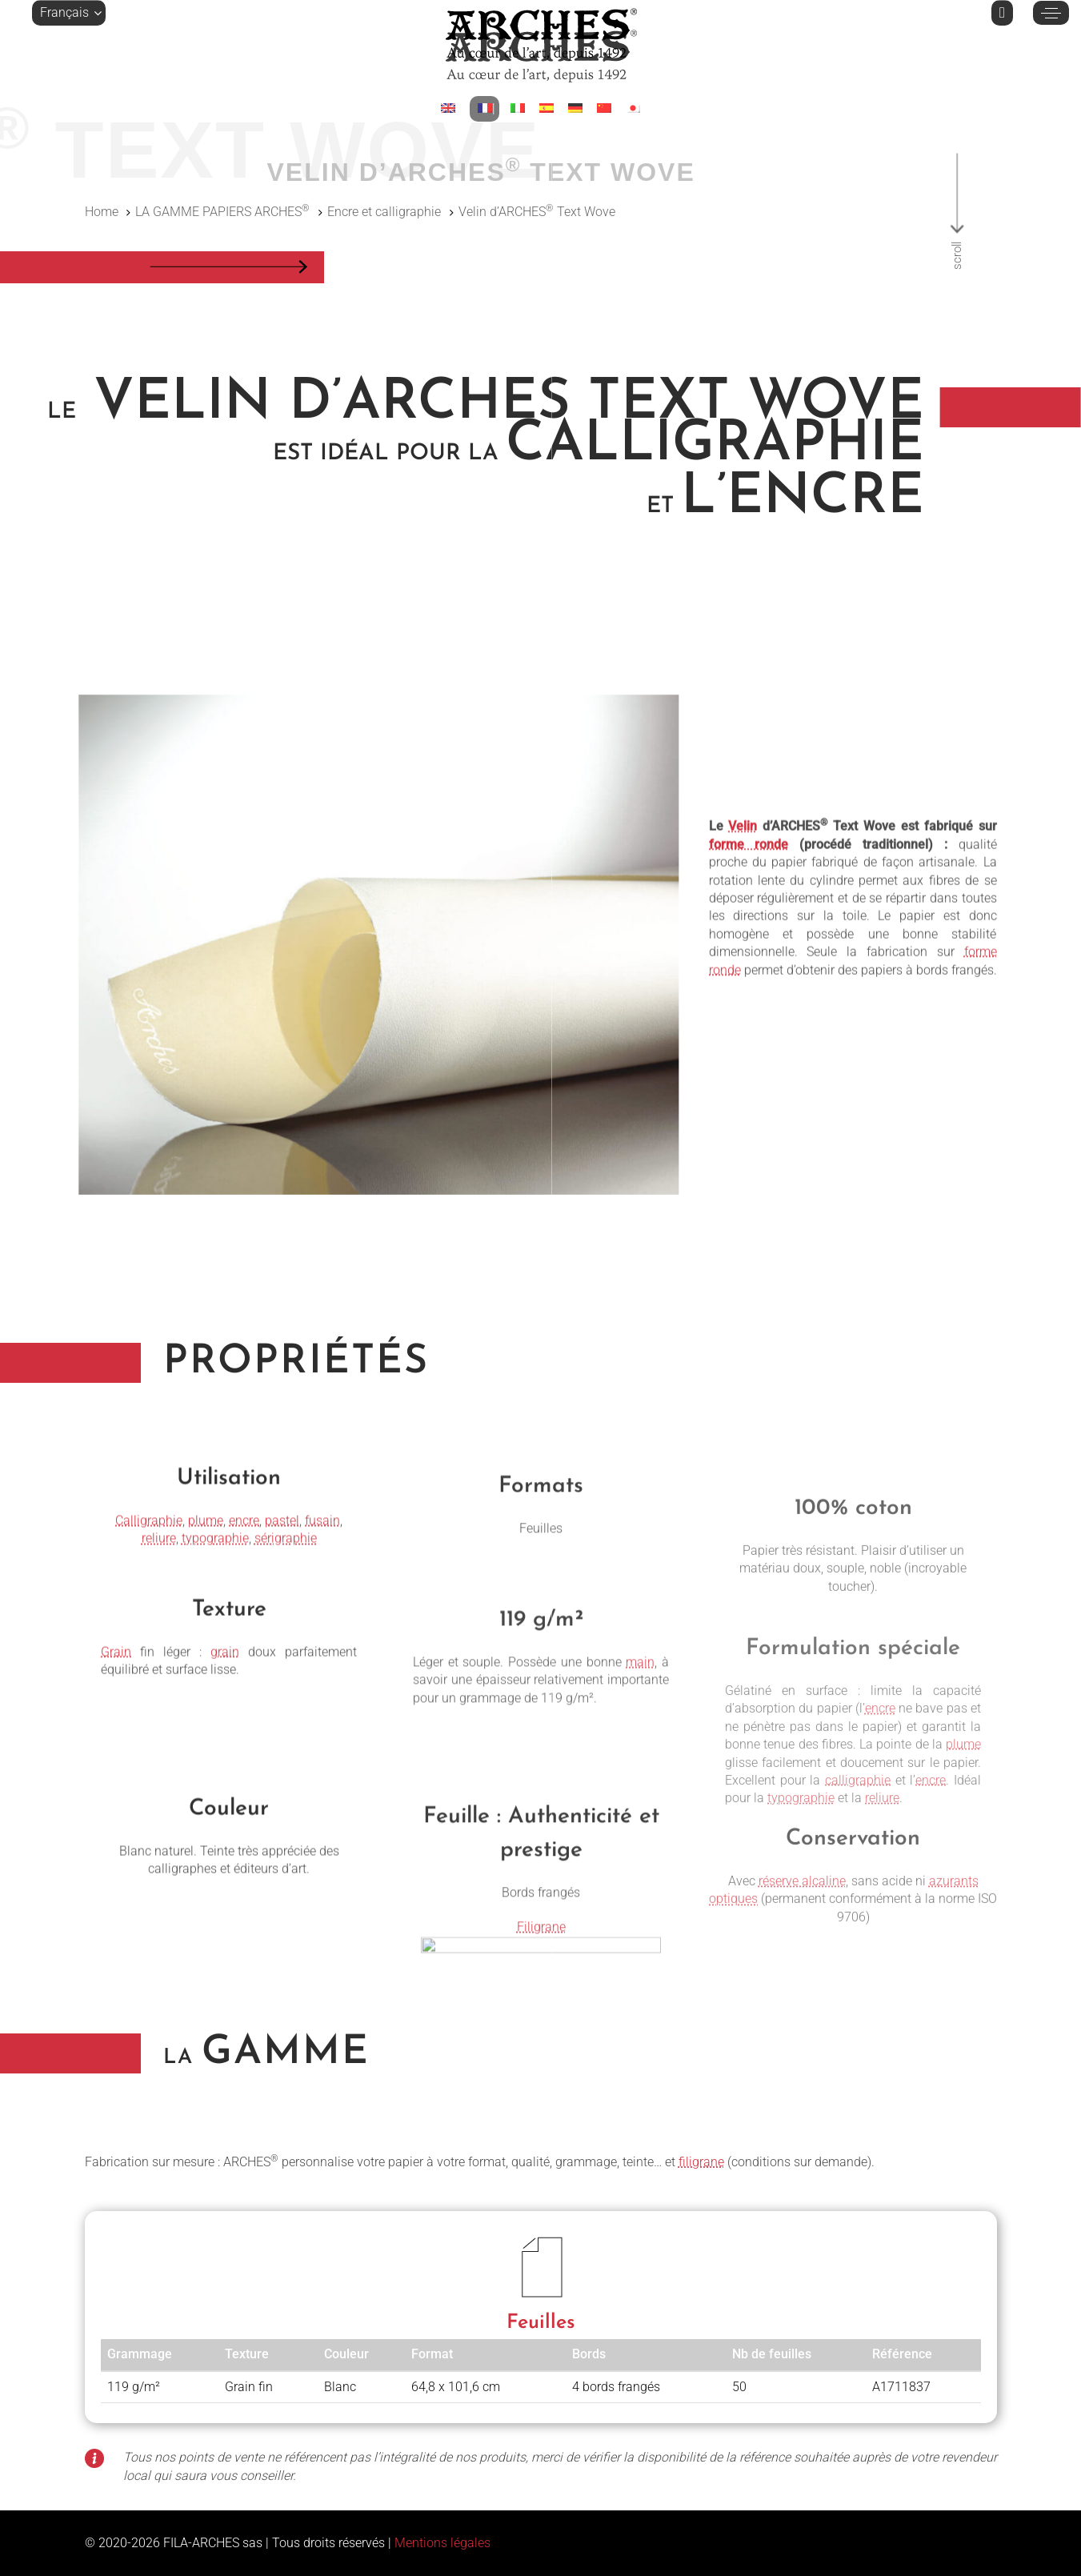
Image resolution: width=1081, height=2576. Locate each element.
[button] (69, 13)
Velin (742, 931)
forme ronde (749, 949)
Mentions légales (442, 2542)
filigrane (701, 2161)
